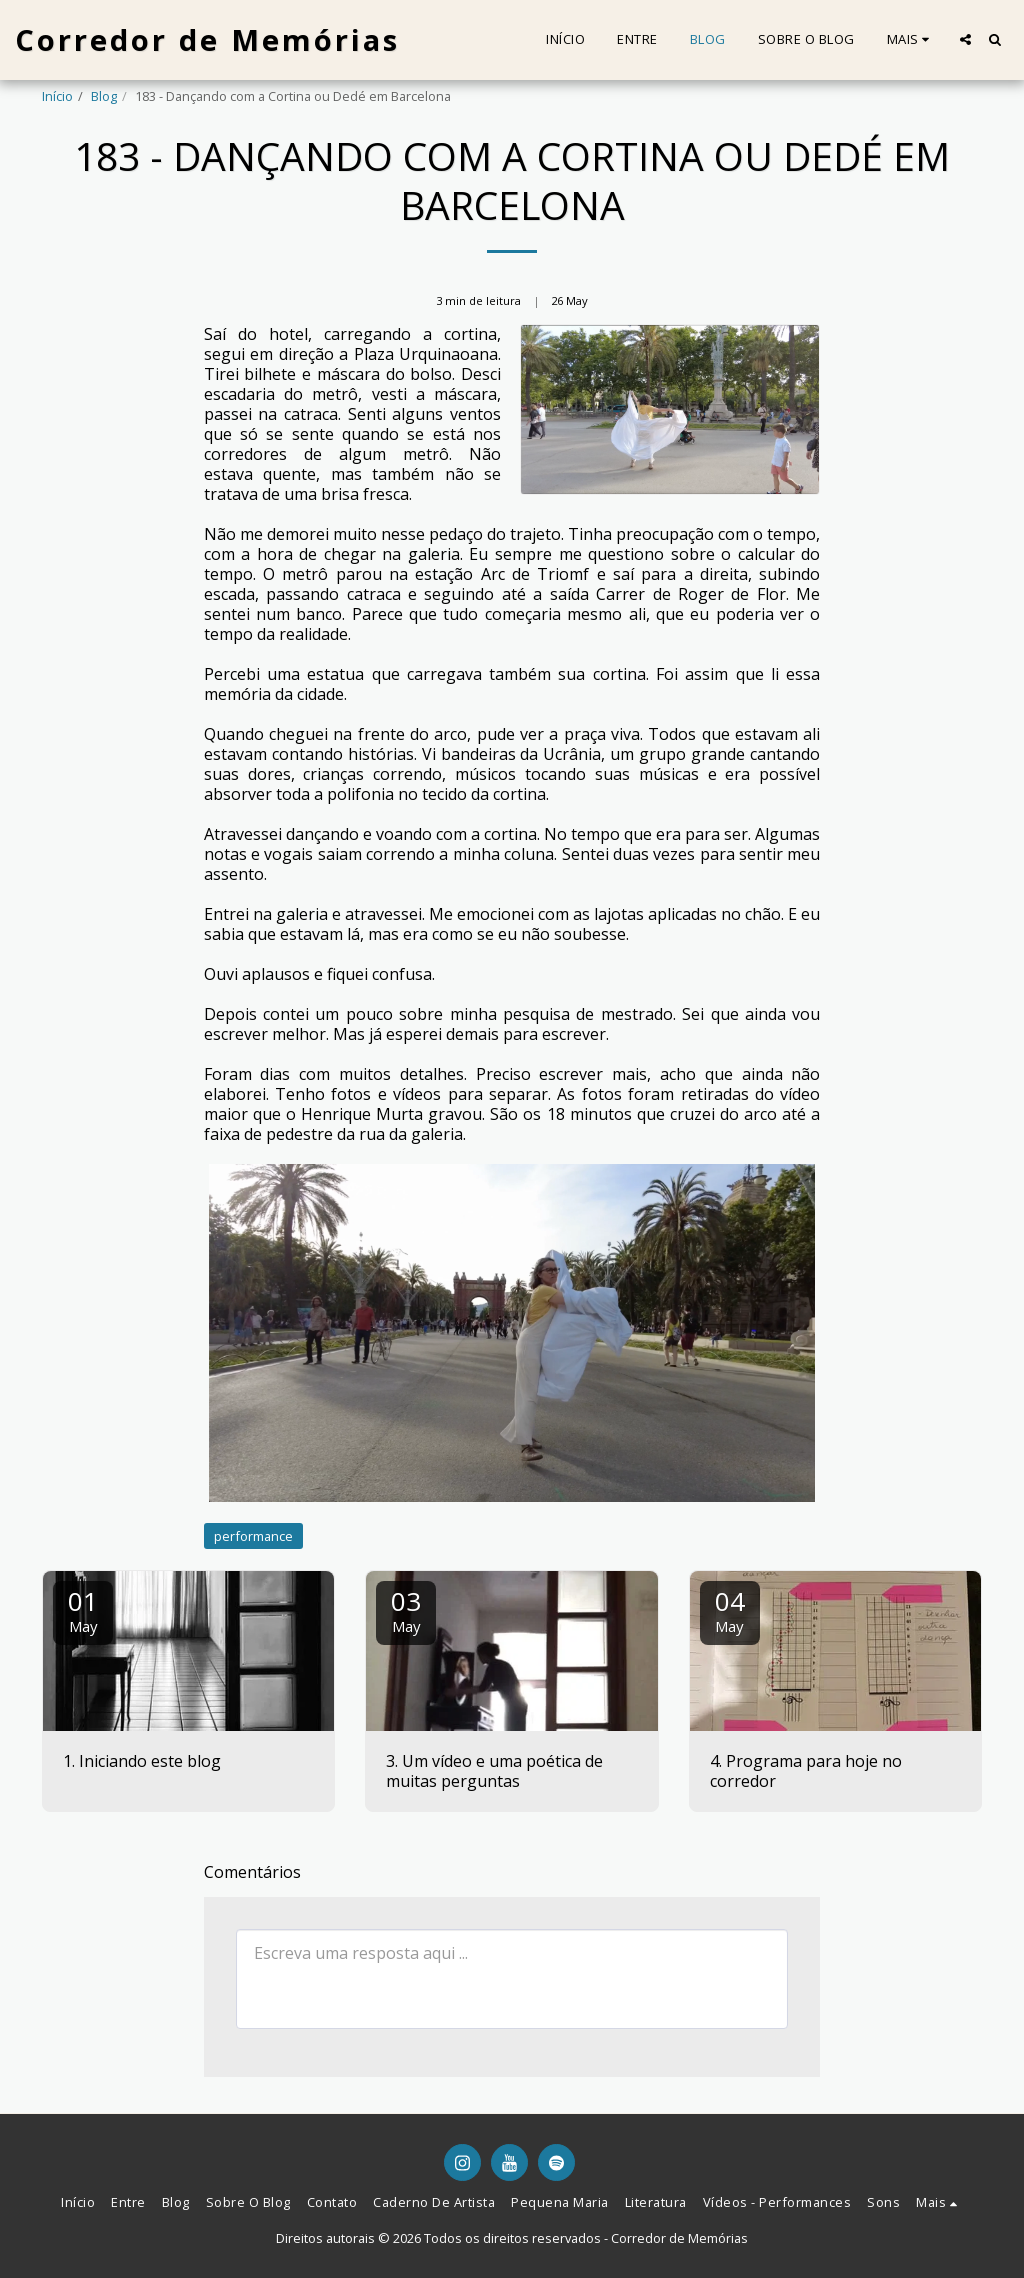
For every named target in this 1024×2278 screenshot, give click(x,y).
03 (406, 1609)
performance (253, 1536)
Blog (104, 96)
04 (730, 1609)
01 (83, 1609)
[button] (965, 39)
